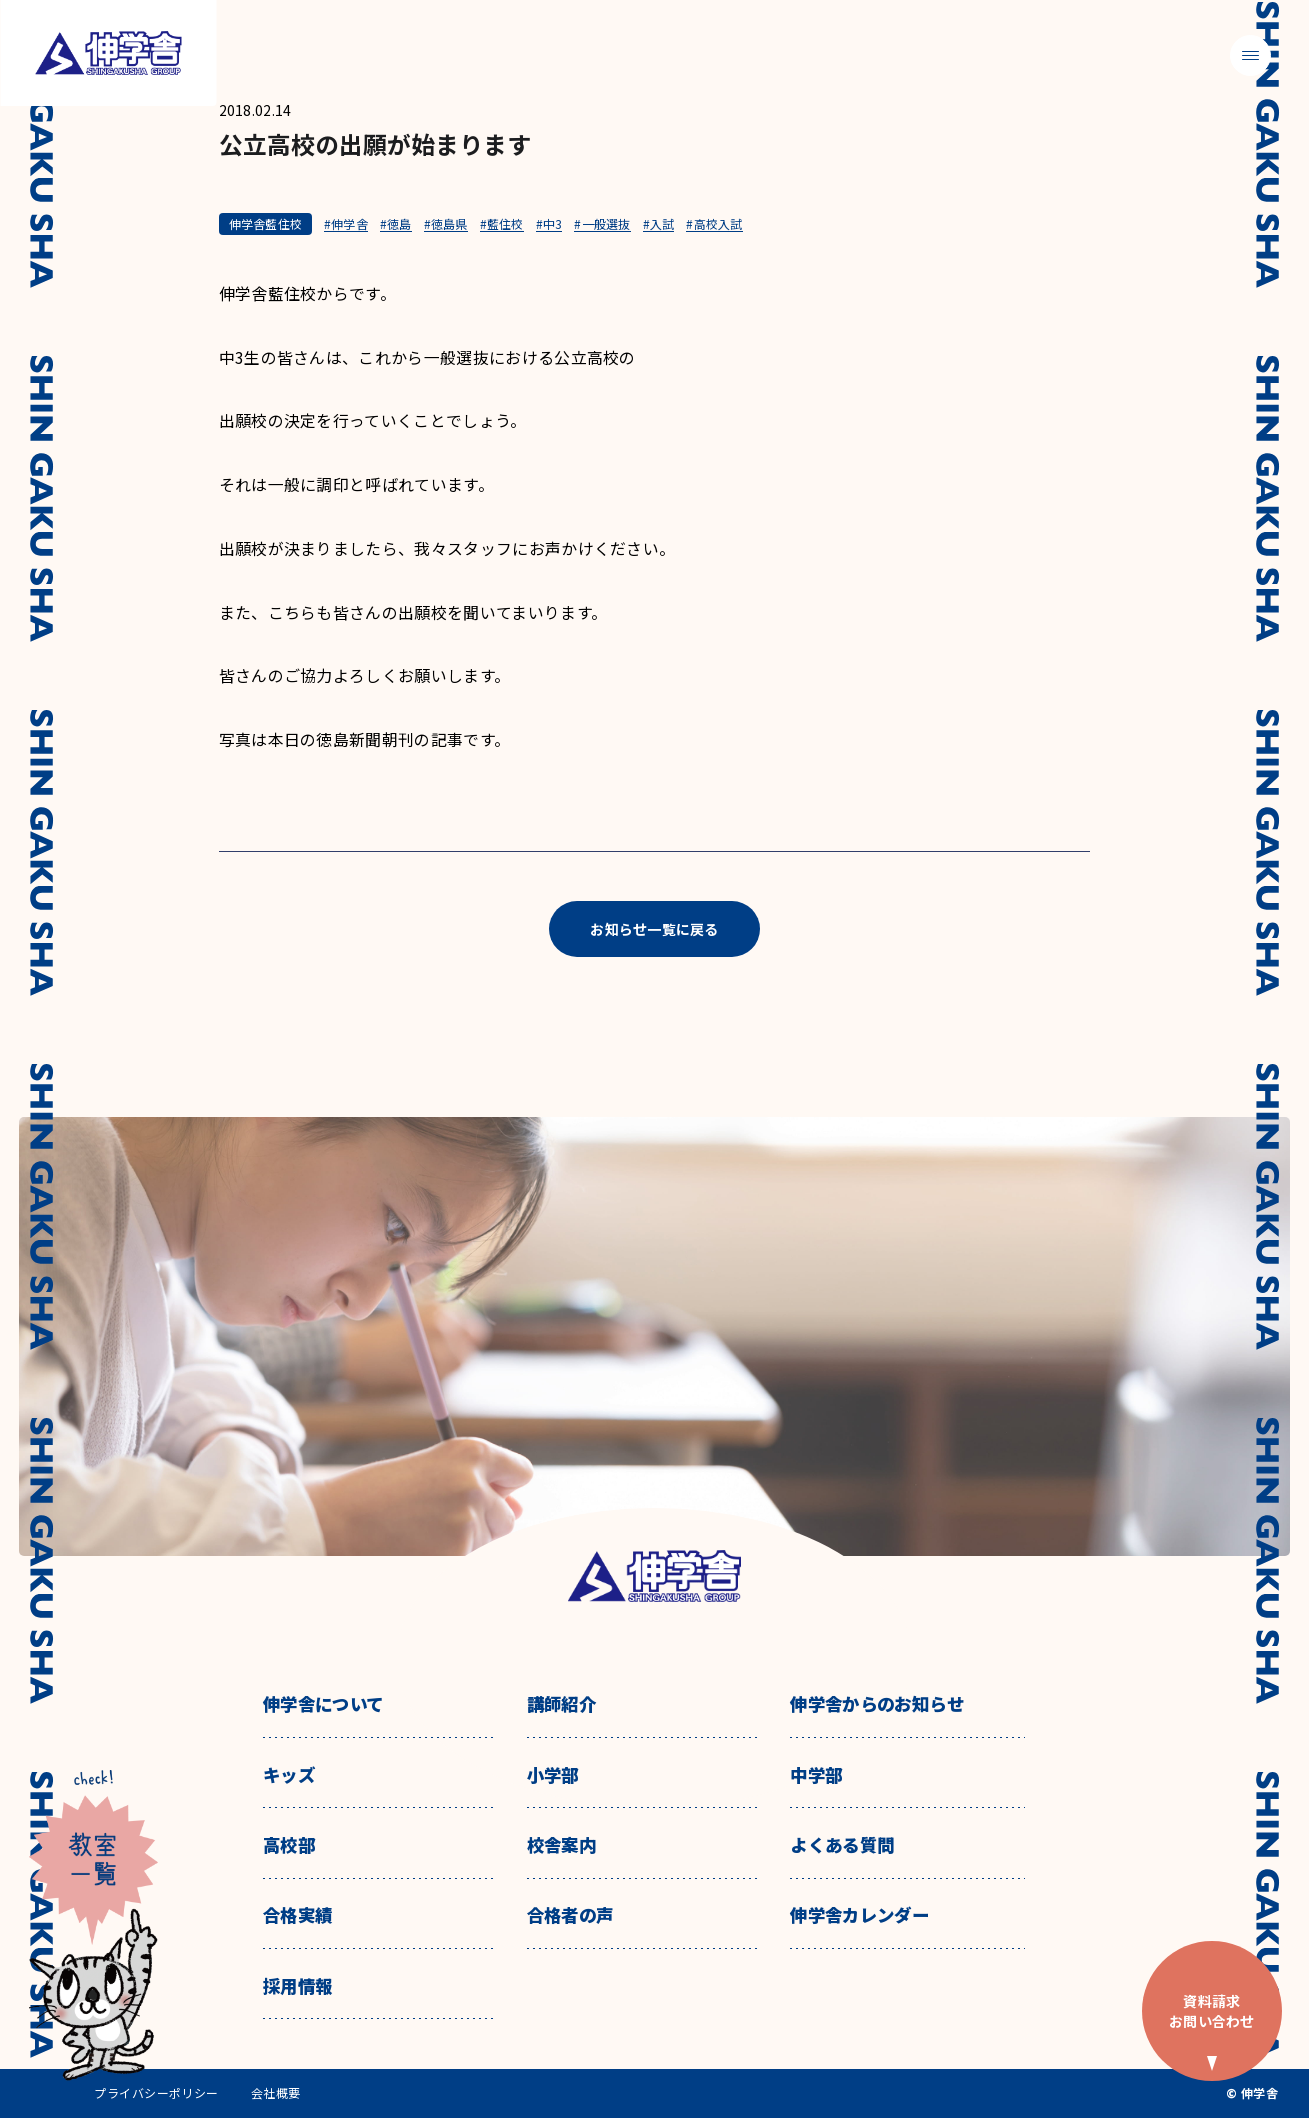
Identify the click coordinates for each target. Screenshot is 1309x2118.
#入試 (659, 224)
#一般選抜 (602, 224)
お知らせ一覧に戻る (654, 929)
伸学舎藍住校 (265, 223)
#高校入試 (714, 224)
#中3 (549, 224)
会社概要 (276, 2093)
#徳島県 (446, 224)
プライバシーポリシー (156, 2093)
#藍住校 (502, 224)
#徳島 (396, 224)
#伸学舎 (346, 224)
